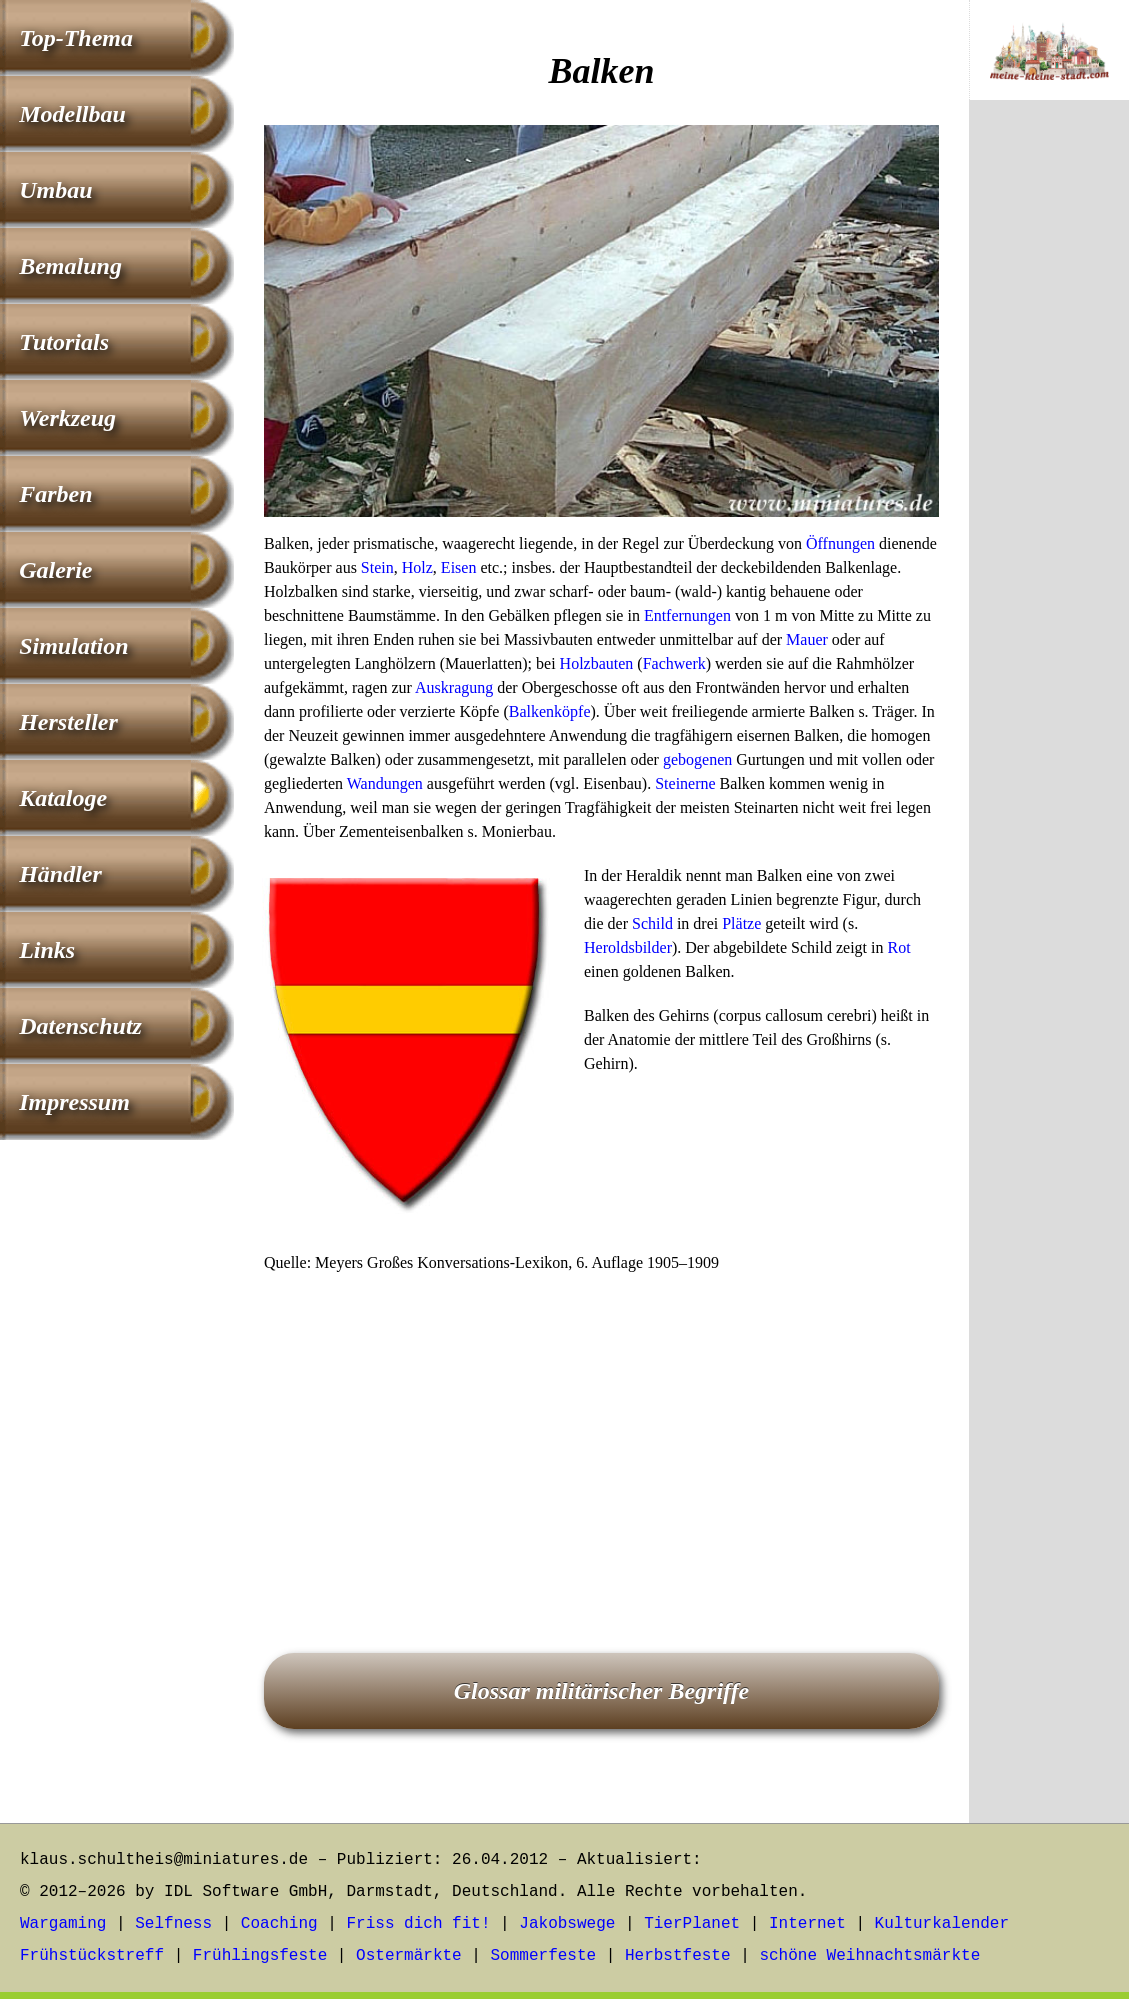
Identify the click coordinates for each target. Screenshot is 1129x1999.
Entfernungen (687, 615)
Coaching (279, 1924)
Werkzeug (67, 418)
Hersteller (68, 722)
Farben (55, 494)
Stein (377, 567)
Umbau (55, 190)
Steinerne (685, 783)
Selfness (173, 1924)
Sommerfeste (544, 1956)
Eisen (459, 567)
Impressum (74, 1102)
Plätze (741, 923)
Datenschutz (80, 1026)
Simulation (73, 646)
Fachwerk (674, 663)
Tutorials (64, 342)
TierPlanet (692, 1924)
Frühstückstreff (92, 1956)
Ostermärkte (409, 1956)
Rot (898, 947)
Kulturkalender (942, 1924)
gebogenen (697, 759)
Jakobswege (567, 1924)
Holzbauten (597, 663)
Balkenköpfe (550, 711)
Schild (652, 923)
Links (47, 950)
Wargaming (63, 1924)
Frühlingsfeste (260, 1956)
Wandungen (385, 783)
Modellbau (72, 114)
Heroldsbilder (628, 947)
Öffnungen (840, 543)
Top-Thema (76, 38)
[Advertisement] (601, 1435)
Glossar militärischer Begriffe (602, 1691)
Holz (417, 567)
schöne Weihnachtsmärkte (869, 1956)
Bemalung (70, 266)
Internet (807, 1924)
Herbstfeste (678, 1956)
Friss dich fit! (418, 1924)
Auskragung (454, 687)
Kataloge (63, 798)
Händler (60, 874)
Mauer (807, 639)
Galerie (55, 570)
